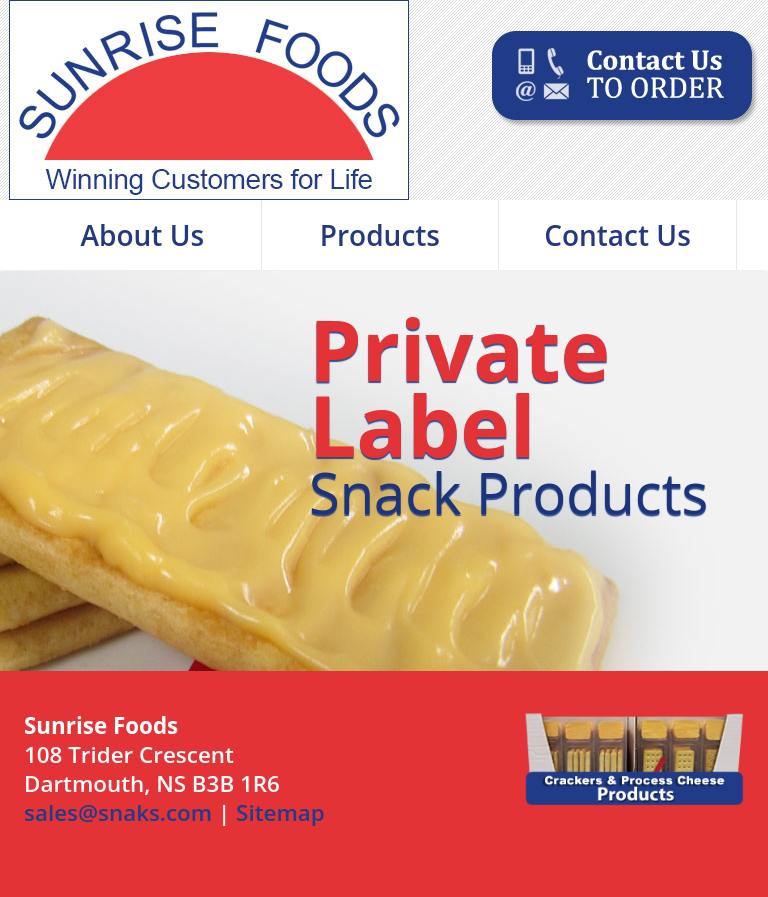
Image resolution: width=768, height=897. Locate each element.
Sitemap (280, 812)
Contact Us (617, 235)
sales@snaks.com (118, 812)
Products (380, 235)
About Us (143, 235)
